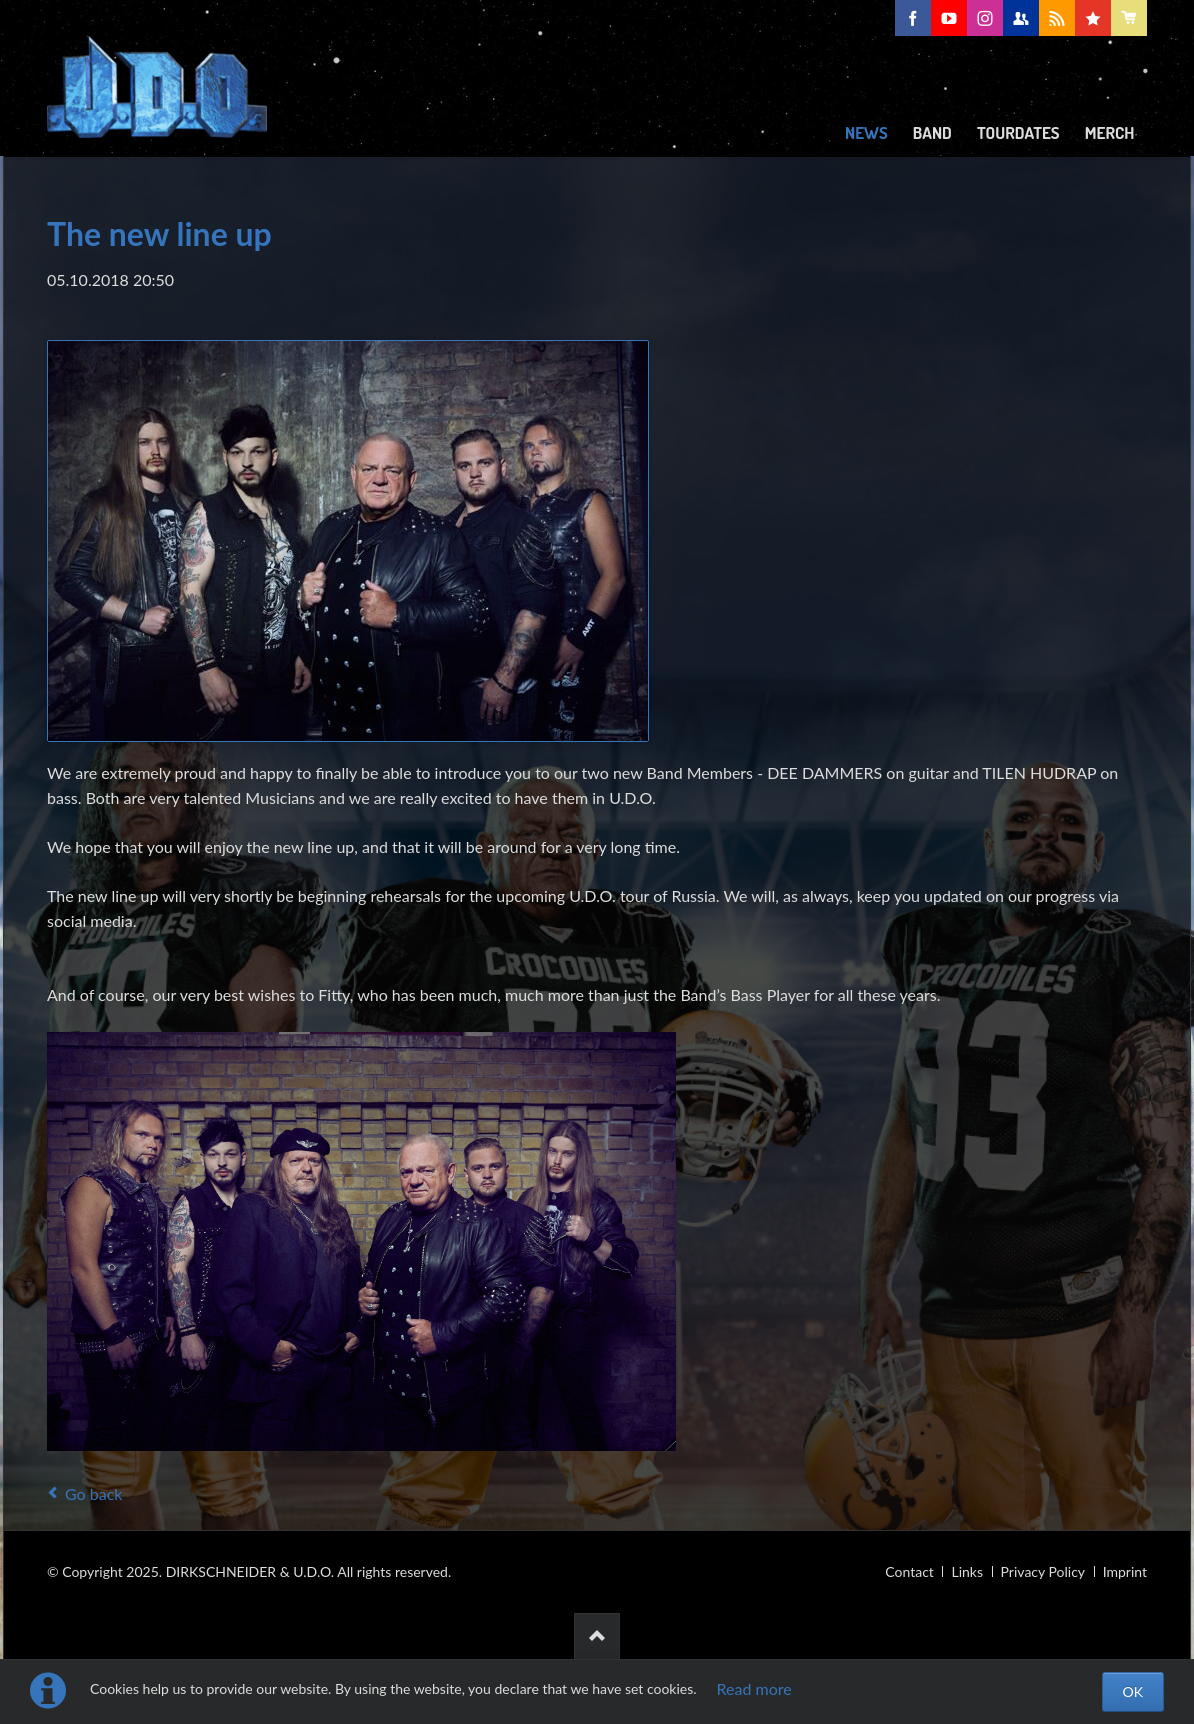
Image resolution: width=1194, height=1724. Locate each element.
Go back (93, 1493)
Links (967, 1571)
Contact (909, 1571)
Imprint (1125, 1571)
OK (1133, 1691)
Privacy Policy (1043, 1571)
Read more (754, 1688)
